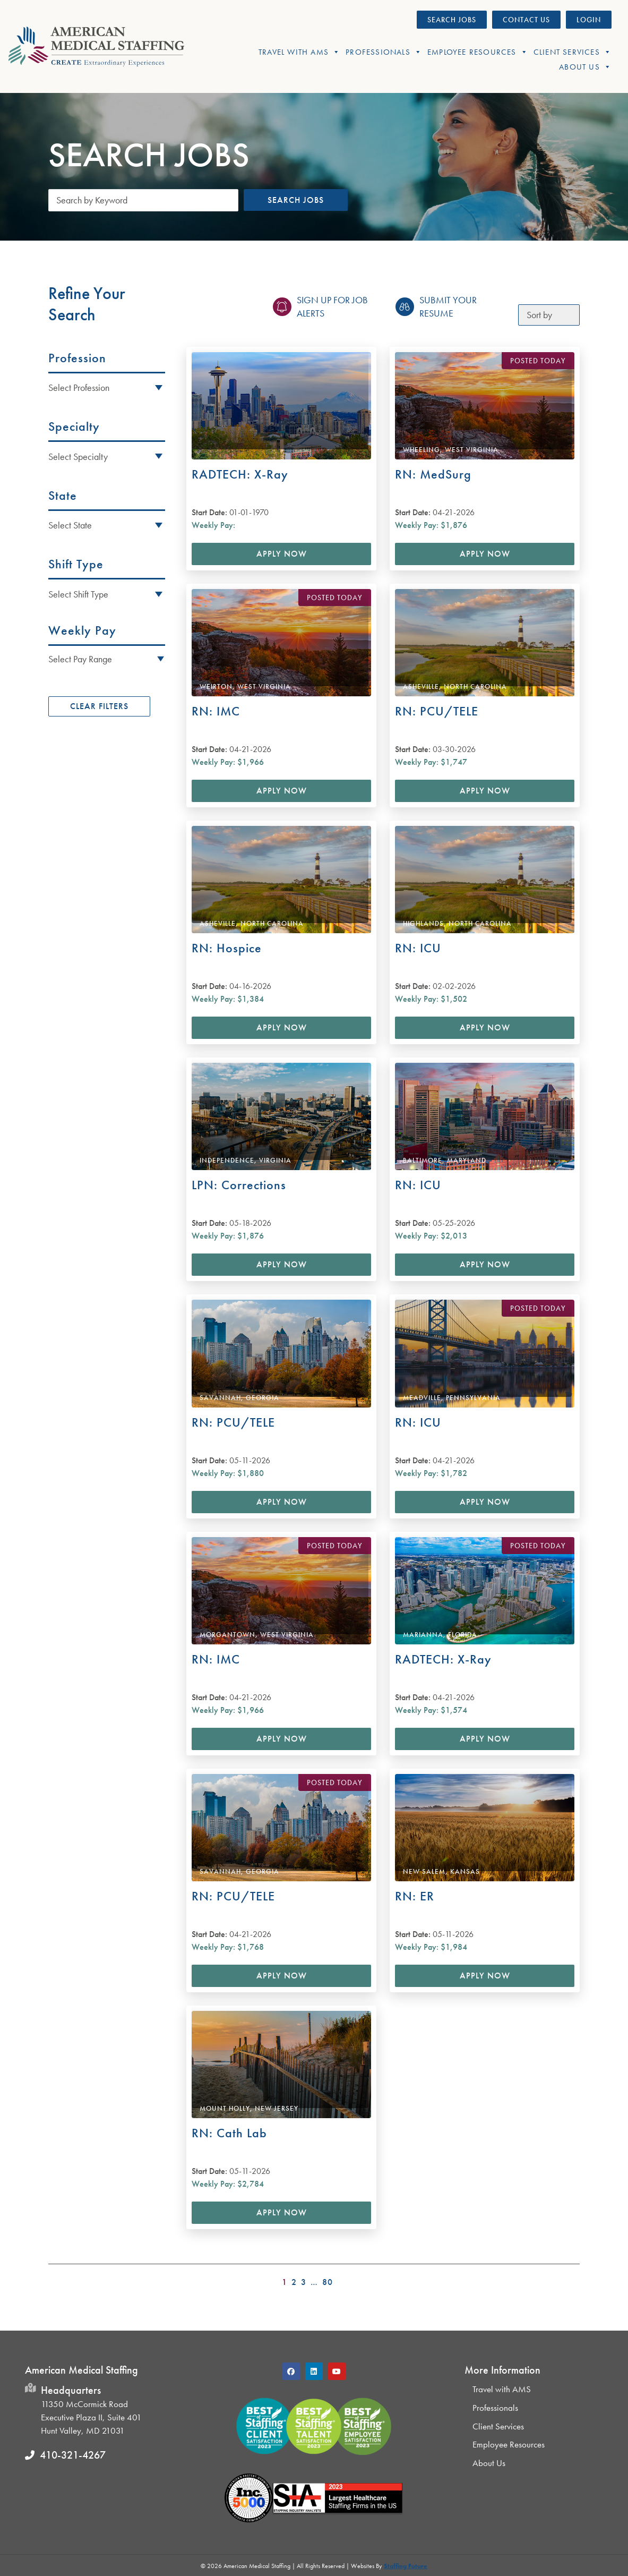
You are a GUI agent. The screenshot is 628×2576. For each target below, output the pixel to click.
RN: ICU (418, 948)
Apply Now (281, 553)
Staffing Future (405, 2566)
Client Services (573, 52)
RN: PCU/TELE (436, 711)
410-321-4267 (73, 2455)
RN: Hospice (227, 948)
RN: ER (414, 1896)
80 (327, 2282)
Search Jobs (296, 200)
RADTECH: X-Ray (240, 474)
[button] (106, 658)
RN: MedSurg (433, 474)
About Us (585, 66)
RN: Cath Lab (229, 2133)
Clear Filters (99, 706)
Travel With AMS (299, 52)
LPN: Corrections (239, 1184)
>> (573, 2279)
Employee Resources (477, 52)
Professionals (384, 52)
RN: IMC (216, 711)
